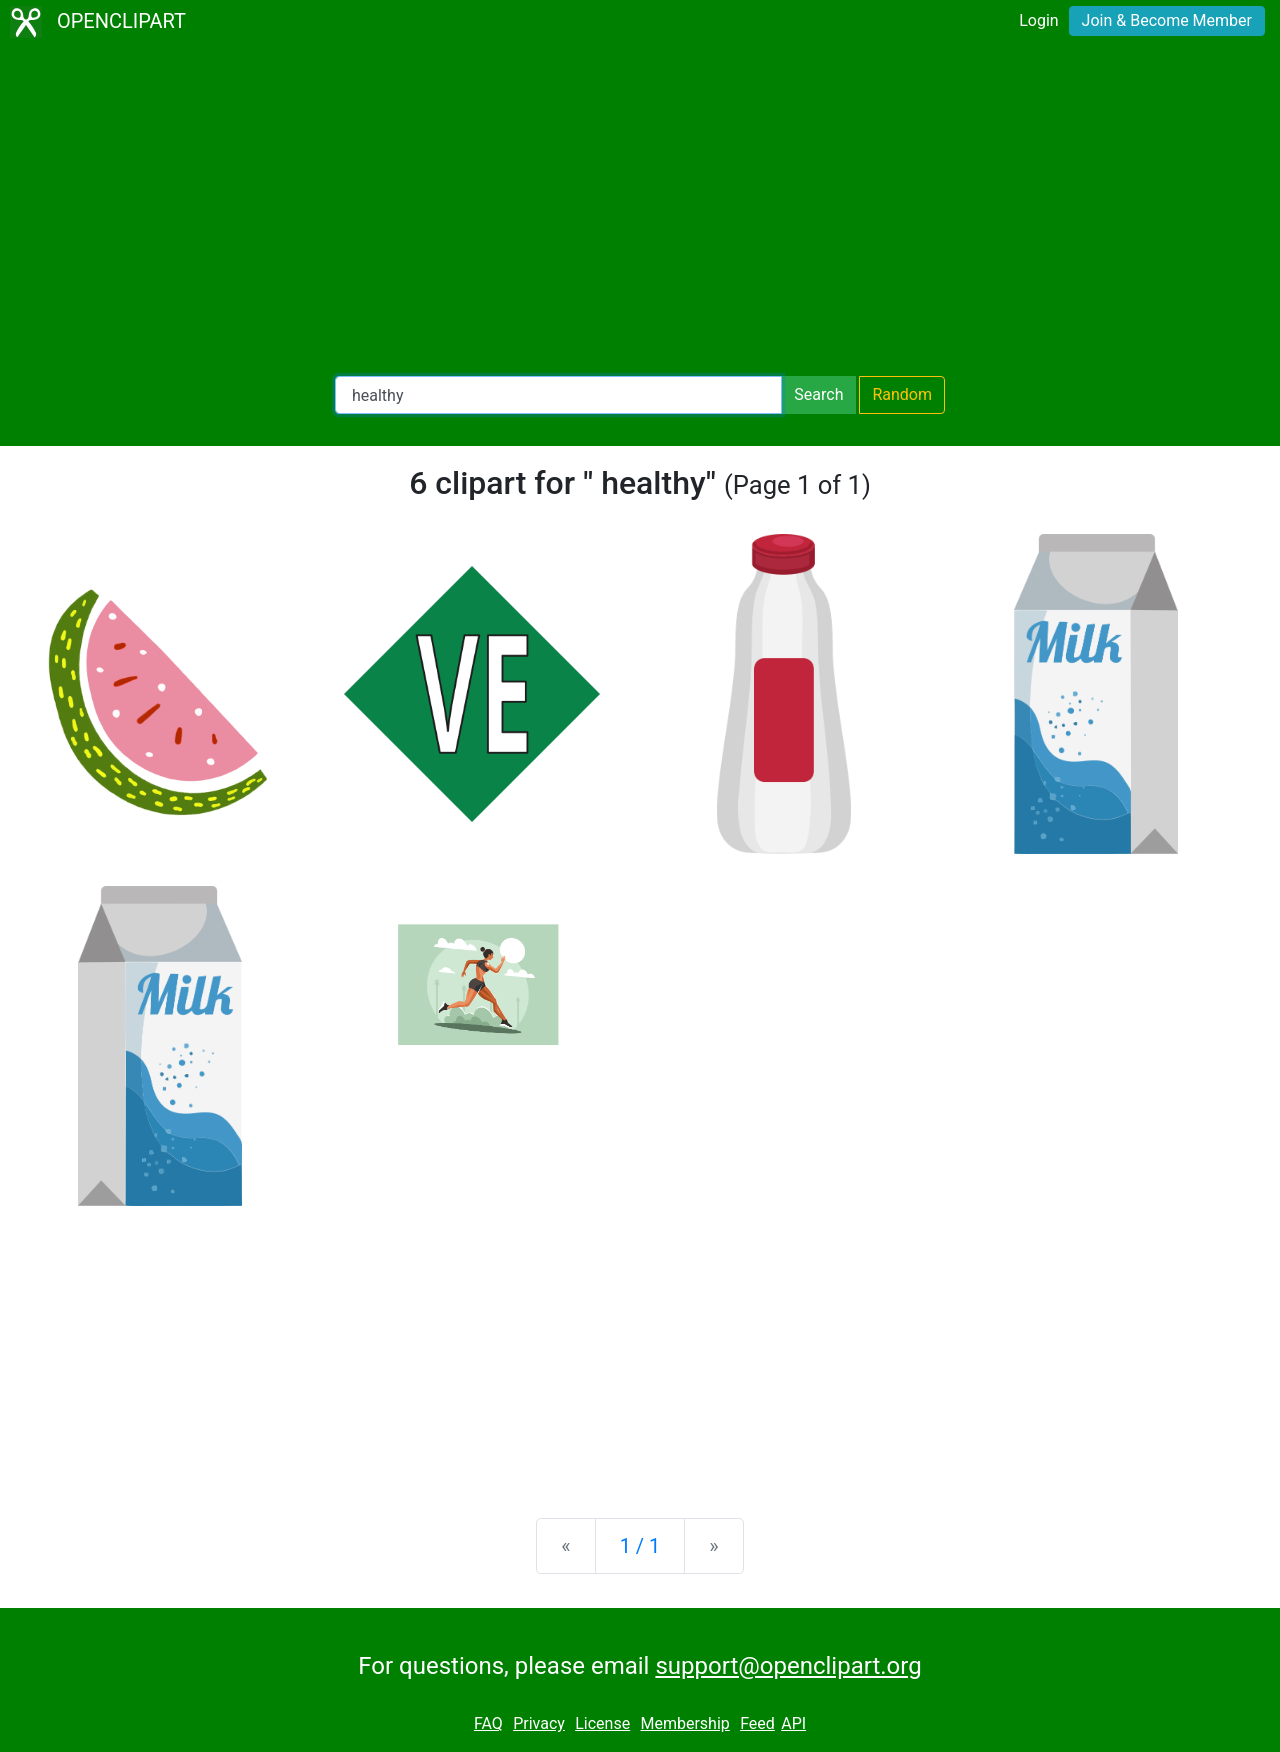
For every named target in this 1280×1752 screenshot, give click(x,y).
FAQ (488, 1723)
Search (818, 394)
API (793, 1723)
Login (1038, 20)
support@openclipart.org (788, 1666)
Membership (684, 1723)
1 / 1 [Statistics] (640, 1546)
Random (902, 394)
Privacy (539, 1723)
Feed (757, 1723)
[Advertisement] (640, 210)
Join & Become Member (1167, 20)
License (602, 1723)
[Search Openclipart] (558, 395)
